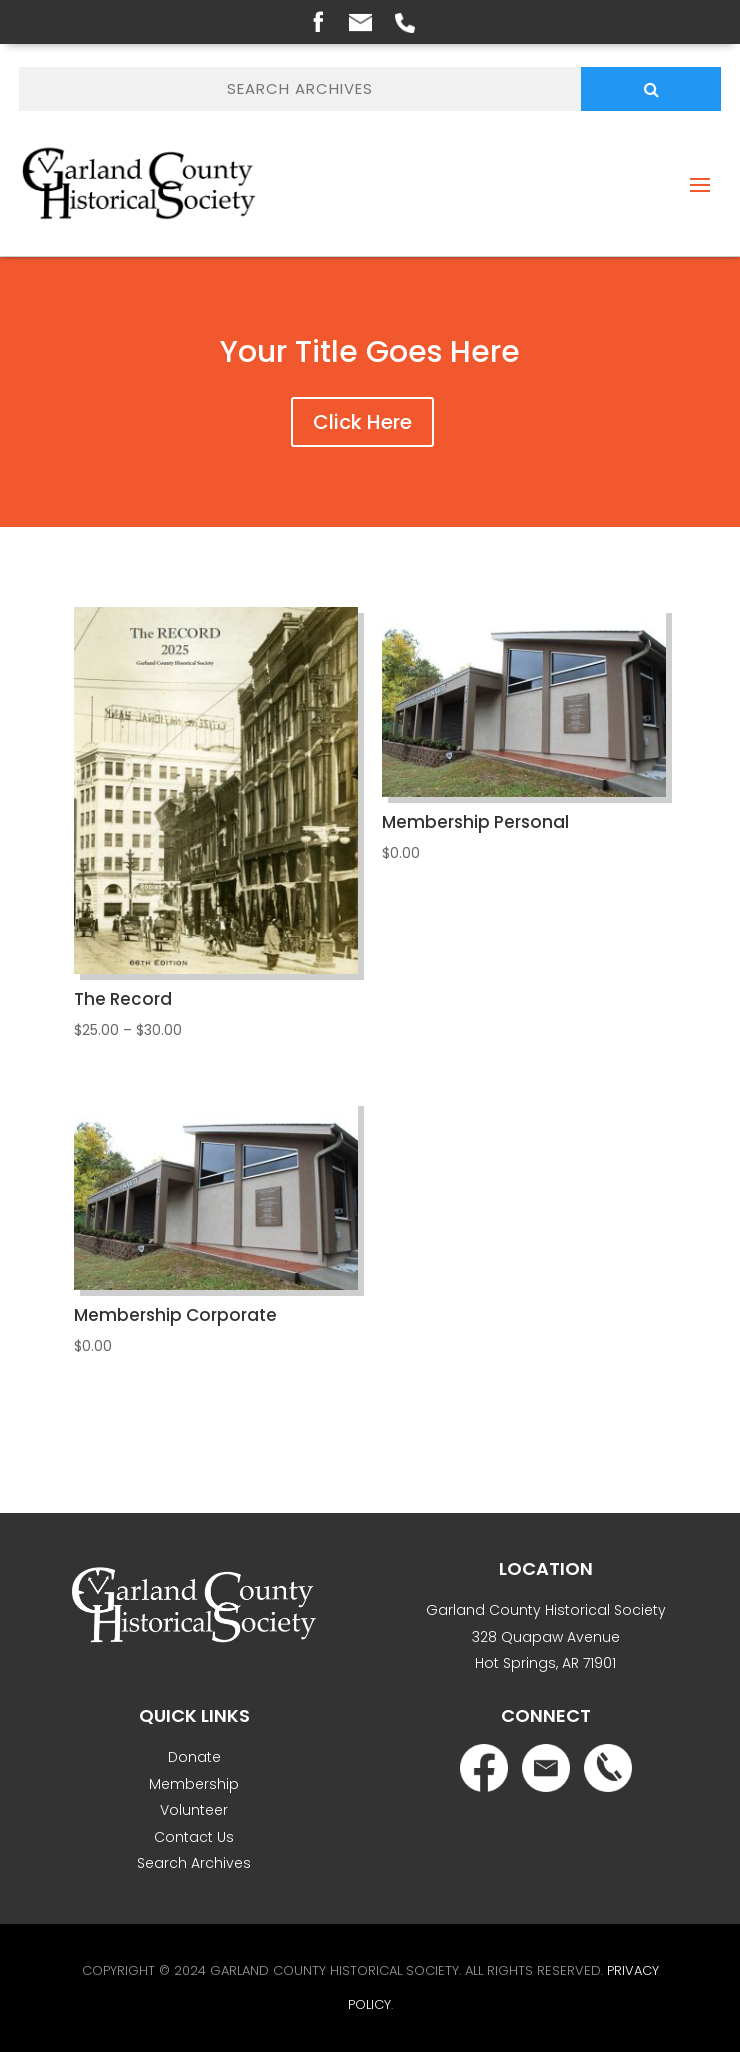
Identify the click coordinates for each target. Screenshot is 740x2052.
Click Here (362, 422)
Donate (194, 1757)
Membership (194, 1784)
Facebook (318, 21)
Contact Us (194, 1837)
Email (360, 22)
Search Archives (194, 1863)
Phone (405, 23)
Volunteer (194, 1810)
